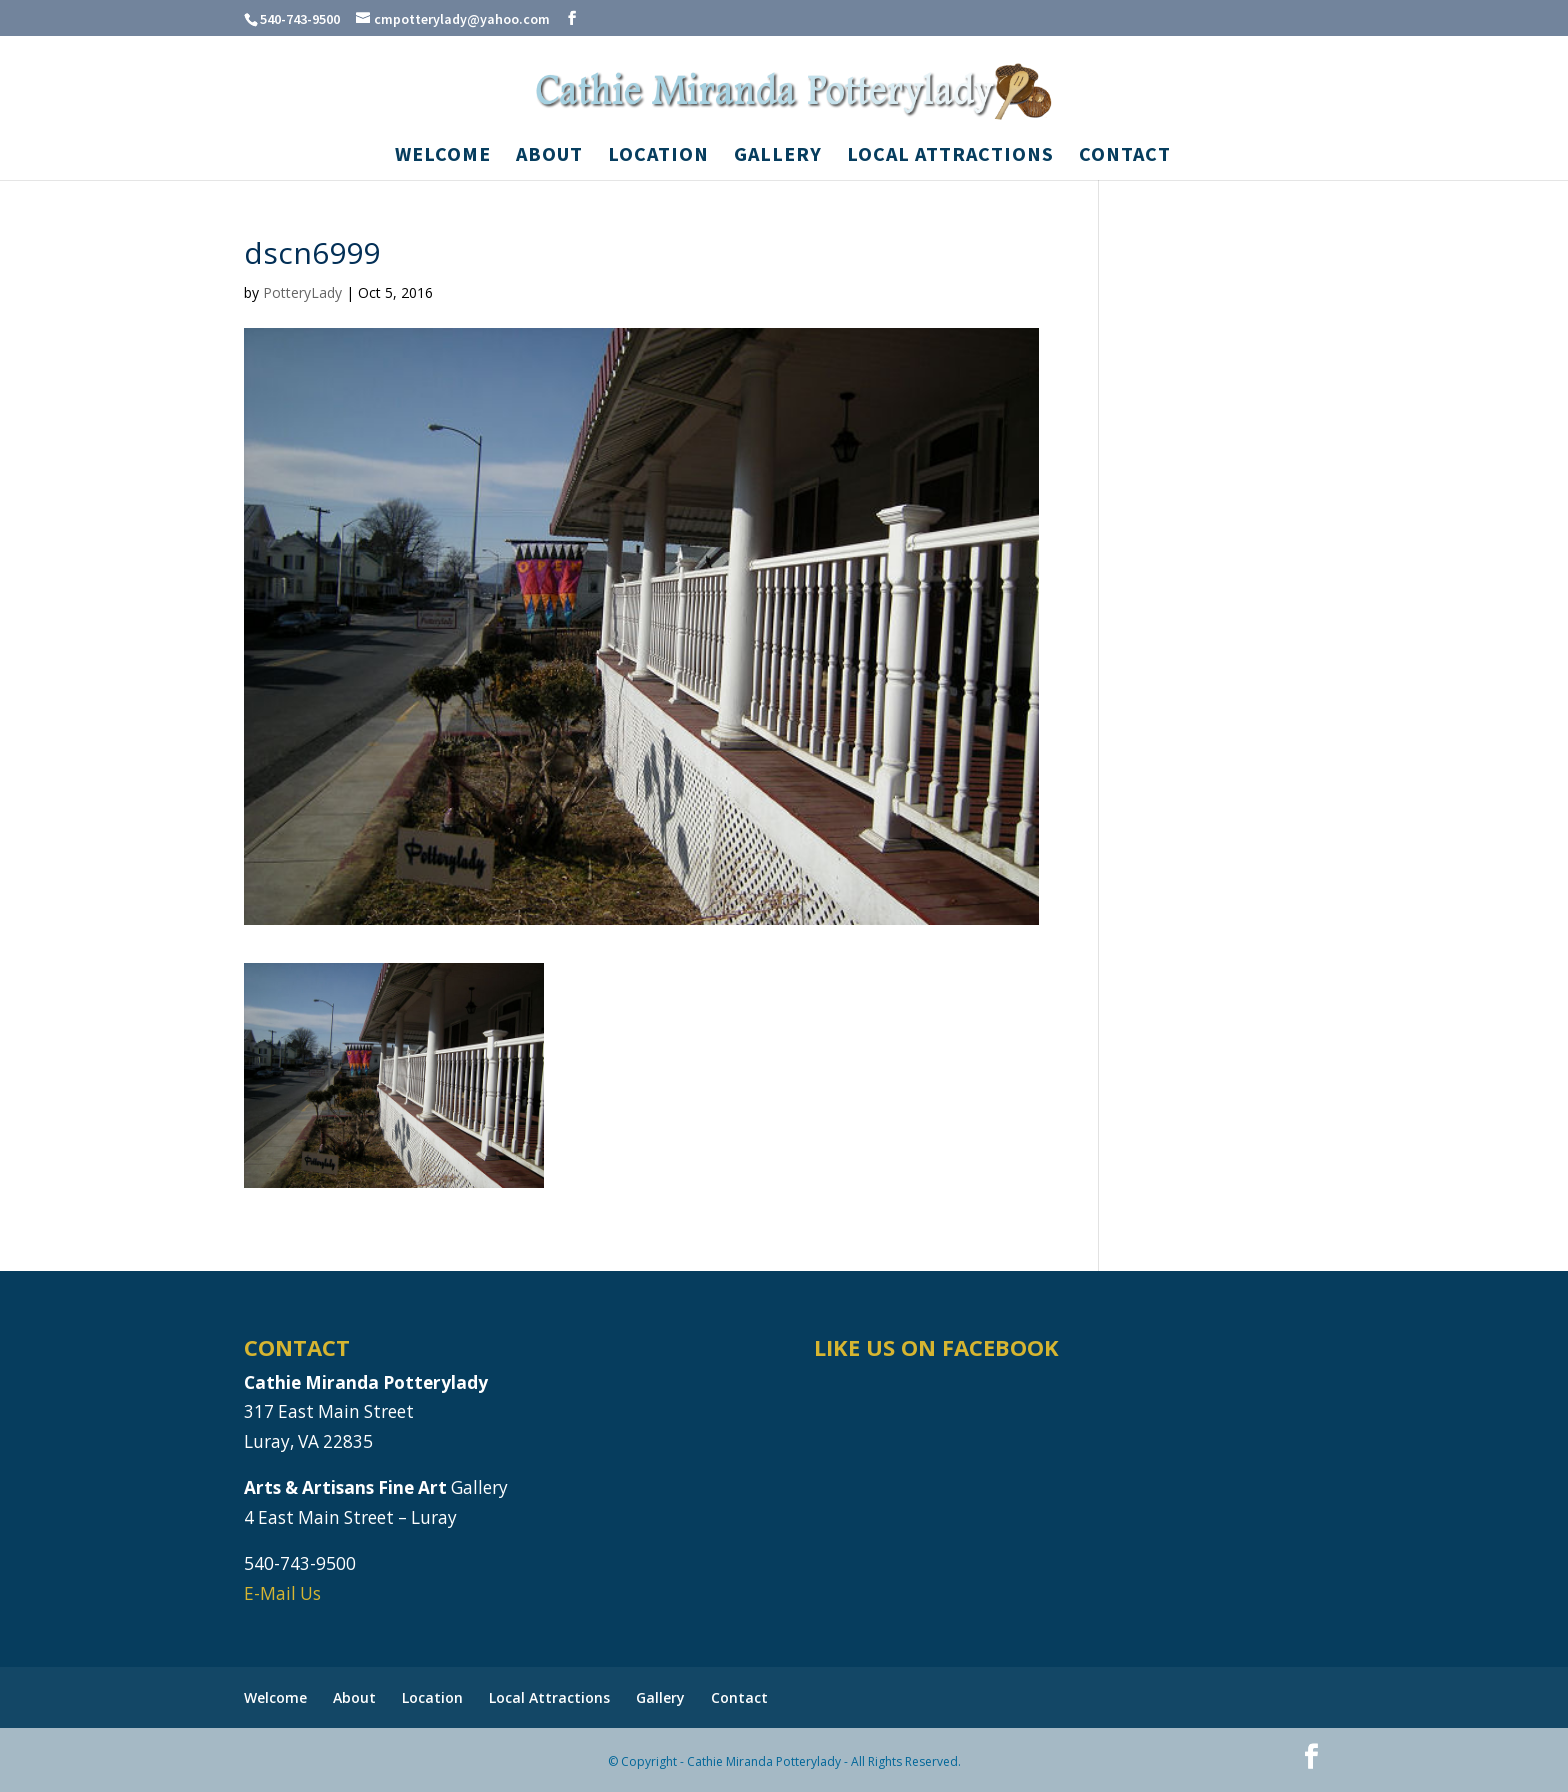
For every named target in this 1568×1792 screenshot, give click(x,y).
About (549, 156)
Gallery (778, 156)
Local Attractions (950, 156)
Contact (1125, 156)
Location (658, 156)
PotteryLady (302, 292)
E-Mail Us (282, 1593)
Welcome (443, 156)
